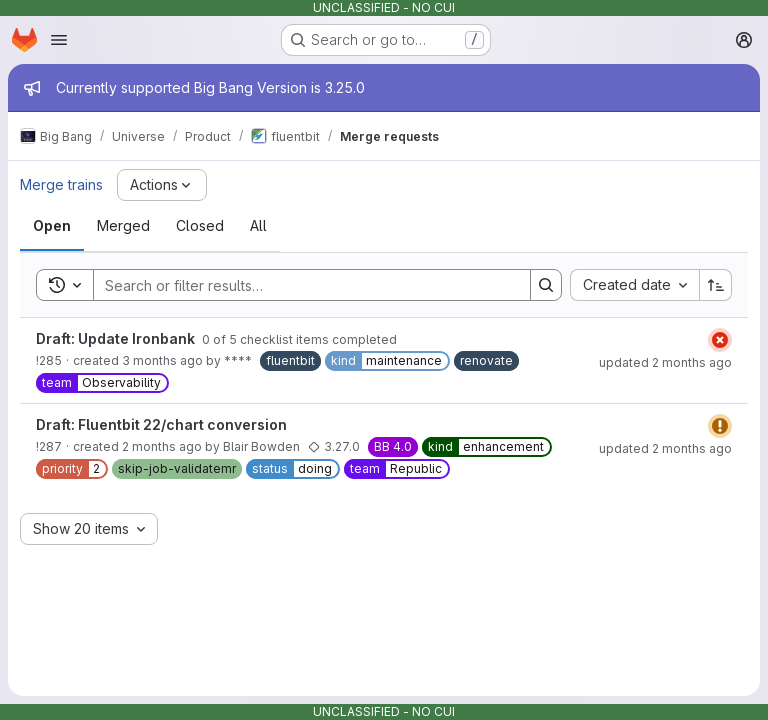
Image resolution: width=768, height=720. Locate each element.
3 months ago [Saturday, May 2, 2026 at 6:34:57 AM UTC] (162, 360)
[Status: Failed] (720, 340)
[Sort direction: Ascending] (716, 285)
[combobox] (634, 285)
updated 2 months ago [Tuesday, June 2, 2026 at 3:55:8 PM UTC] (665, 448)
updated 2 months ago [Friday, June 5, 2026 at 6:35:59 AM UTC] (665, 362)
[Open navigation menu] (59, 40)
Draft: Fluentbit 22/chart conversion (161, 424)
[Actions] (162, 185)
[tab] (52, 226)
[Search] (302, 285)
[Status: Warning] (720, 426)
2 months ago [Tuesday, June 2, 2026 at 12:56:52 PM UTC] (162, 446)
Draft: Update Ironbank (117, 338)
